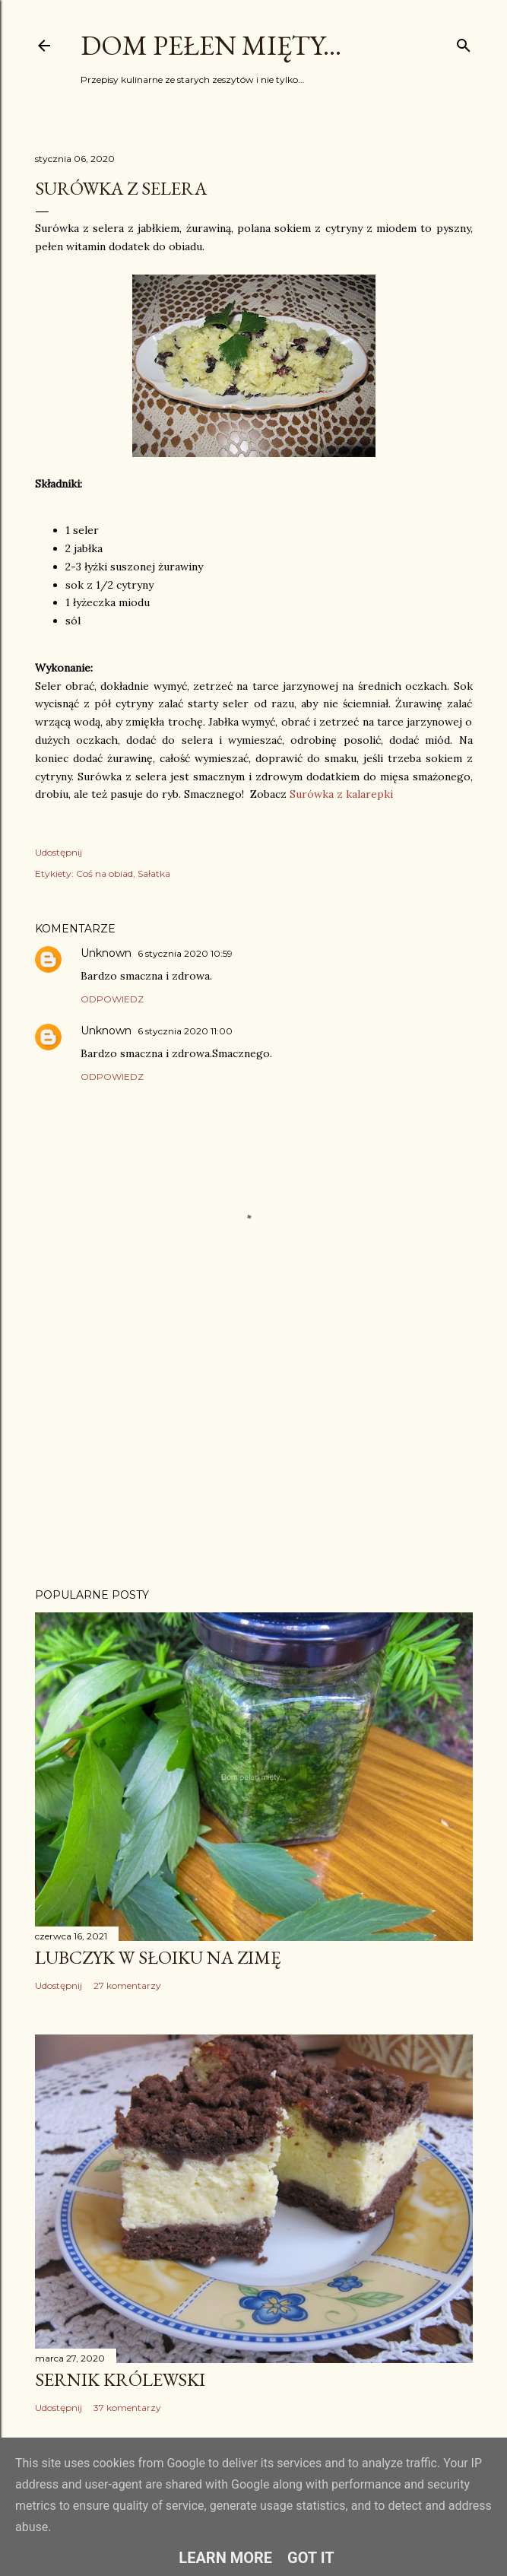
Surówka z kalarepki (341, 794)
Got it (310, 2558)
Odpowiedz (112, 999)
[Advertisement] (254, 1443)
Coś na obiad (104, 873)
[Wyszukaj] (464, 42)
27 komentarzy (127, 1985)
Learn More (225, 2558)
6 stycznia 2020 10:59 (185, 953)
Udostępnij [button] (58, 852)
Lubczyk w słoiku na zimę (157, 1957)
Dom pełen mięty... (211, 45)
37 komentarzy (127, 2407)
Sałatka (154, 873)
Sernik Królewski (120, 2379)
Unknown (106, 953)
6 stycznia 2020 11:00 (185, 1031)
